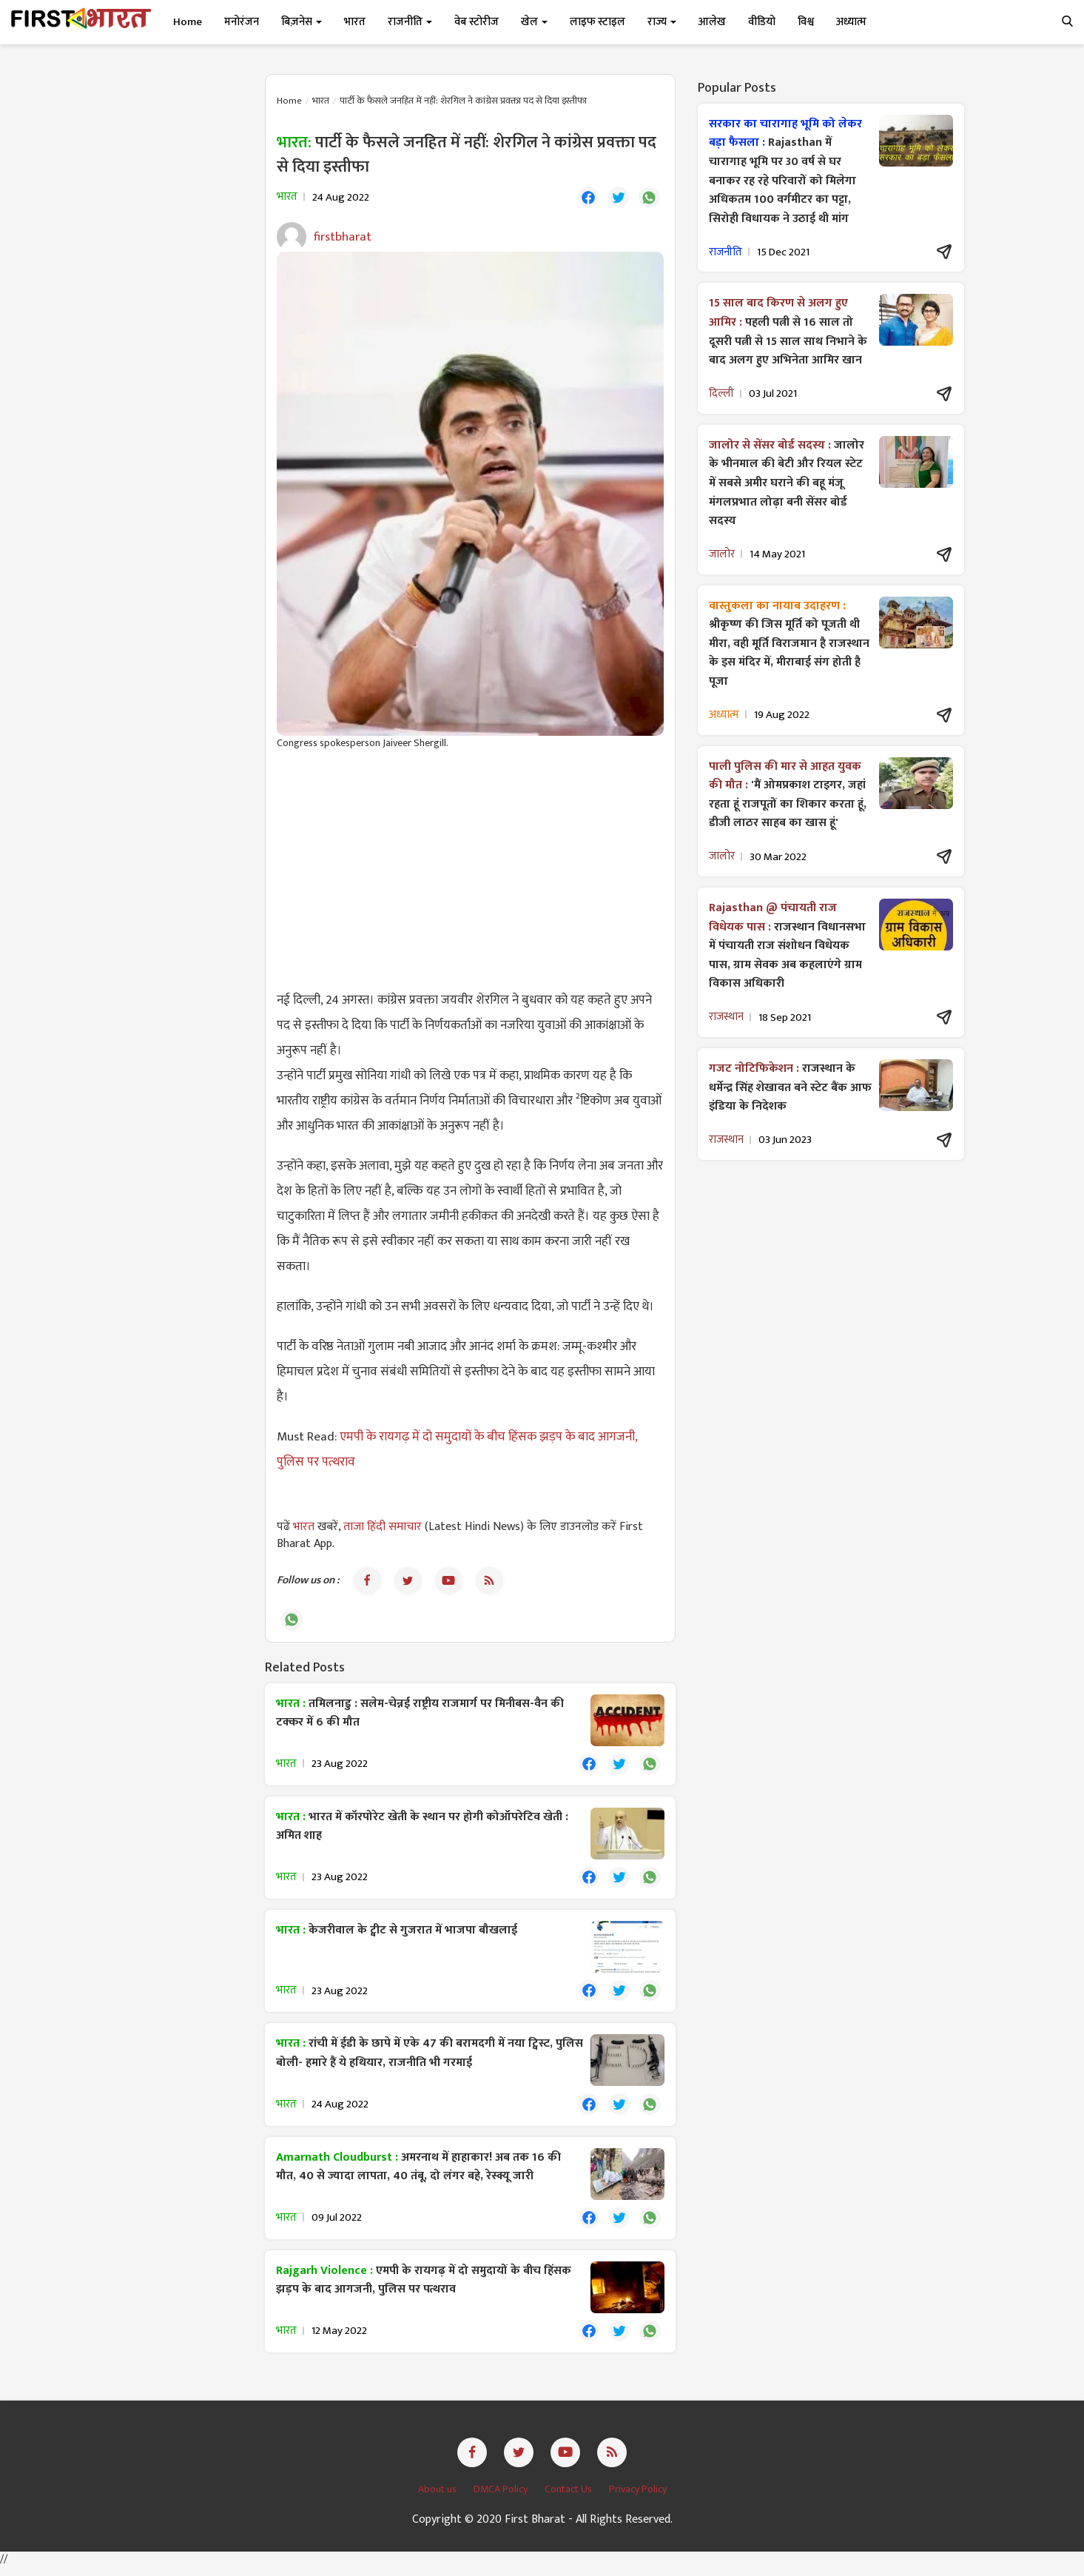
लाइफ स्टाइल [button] (597, 22)
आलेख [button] (712, 22)
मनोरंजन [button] (241, 22)
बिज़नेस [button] (301, 22)
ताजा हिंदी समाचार (382, 1528)
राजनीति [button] (410, 22)
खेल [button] (534, 22)
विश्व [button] (806, 22)
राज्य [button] (661, 22)
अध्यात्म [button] (851, 22)
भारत (320, 101)
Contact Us (569, 2497)
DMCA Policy (502, 2497)
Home (187, 22)
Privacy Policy (638, 2497)
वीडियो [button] (761, 22)
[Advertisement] (470, 870)
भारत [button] (355, 22)
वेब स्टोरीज (476, 22)
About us (438, 2497)
